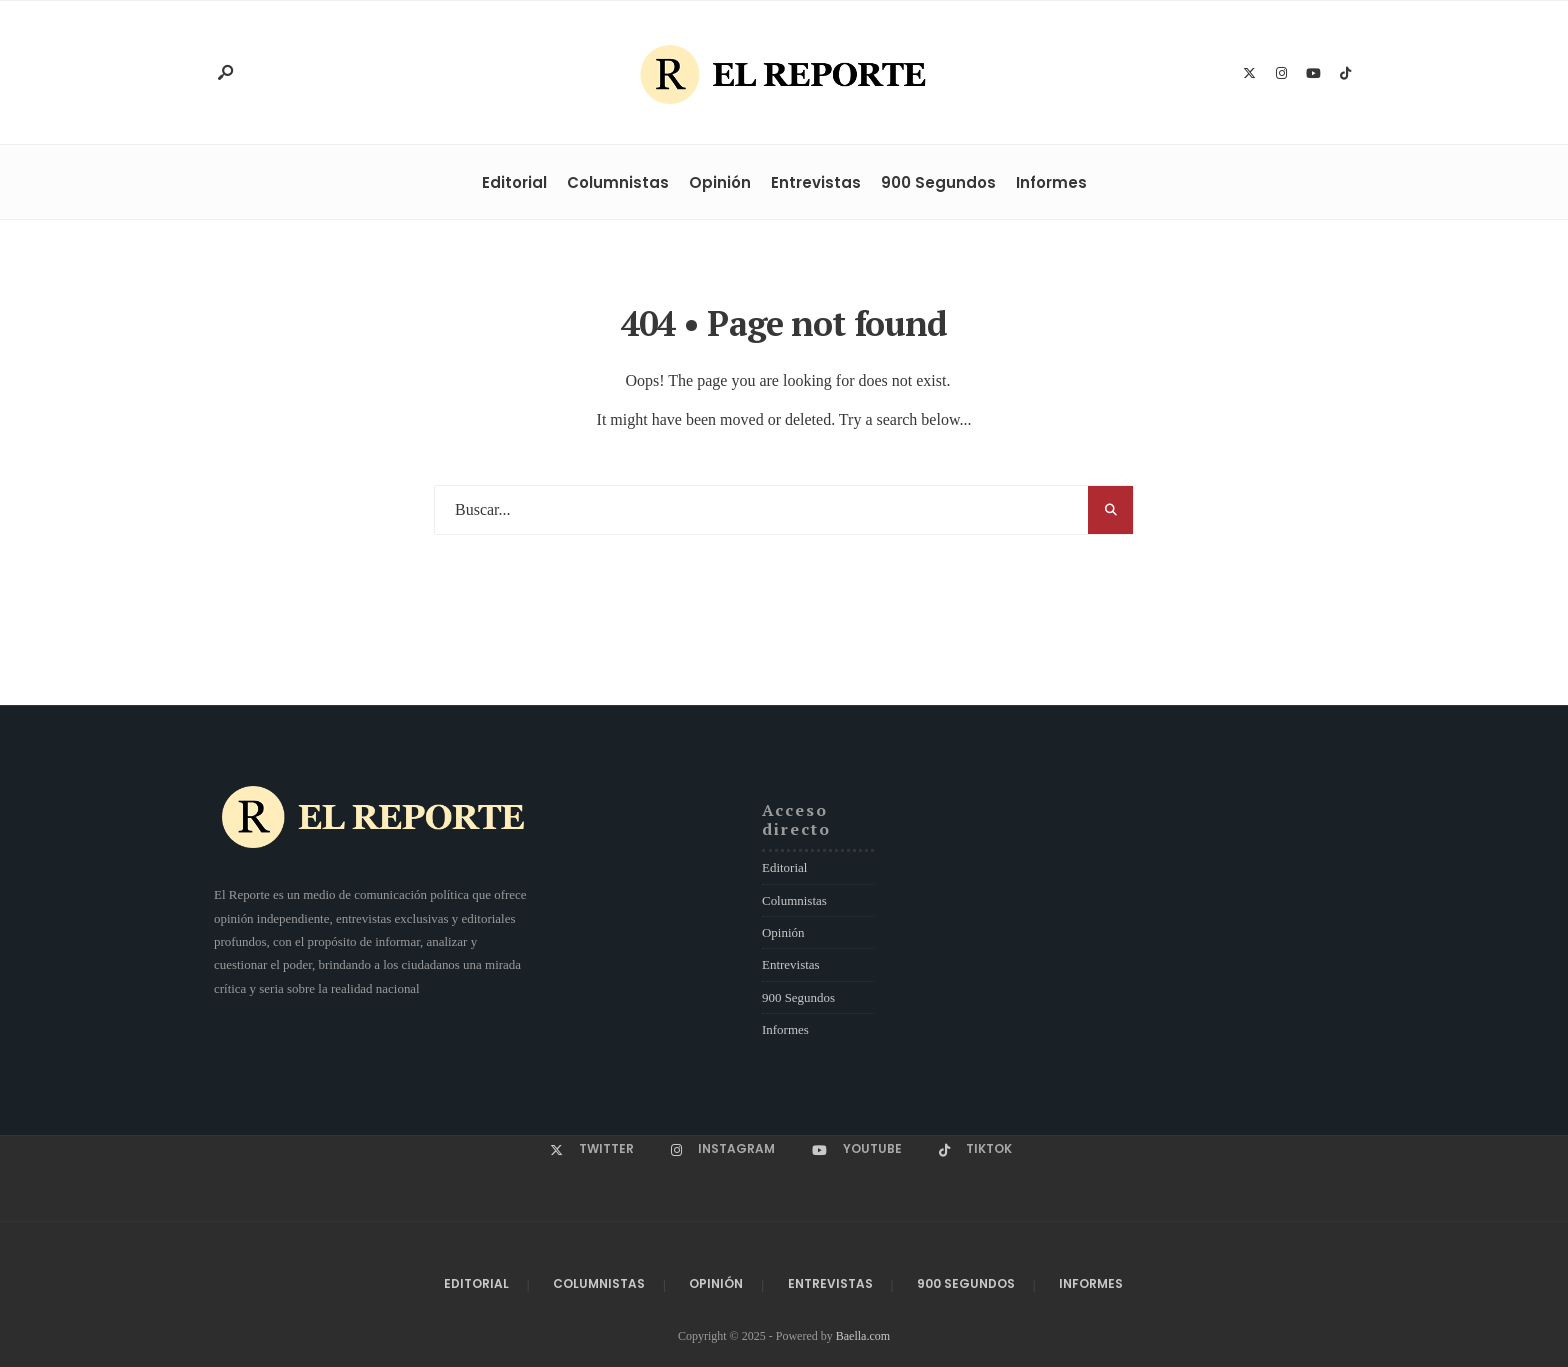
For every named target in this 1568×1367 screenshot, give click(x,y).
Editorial (514, 182)
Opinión (720, 182)
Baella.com (863, 1336)
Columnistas (618, 182)
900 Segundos (938, 182)
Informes (1051, 182)
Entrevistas (816, 182)
